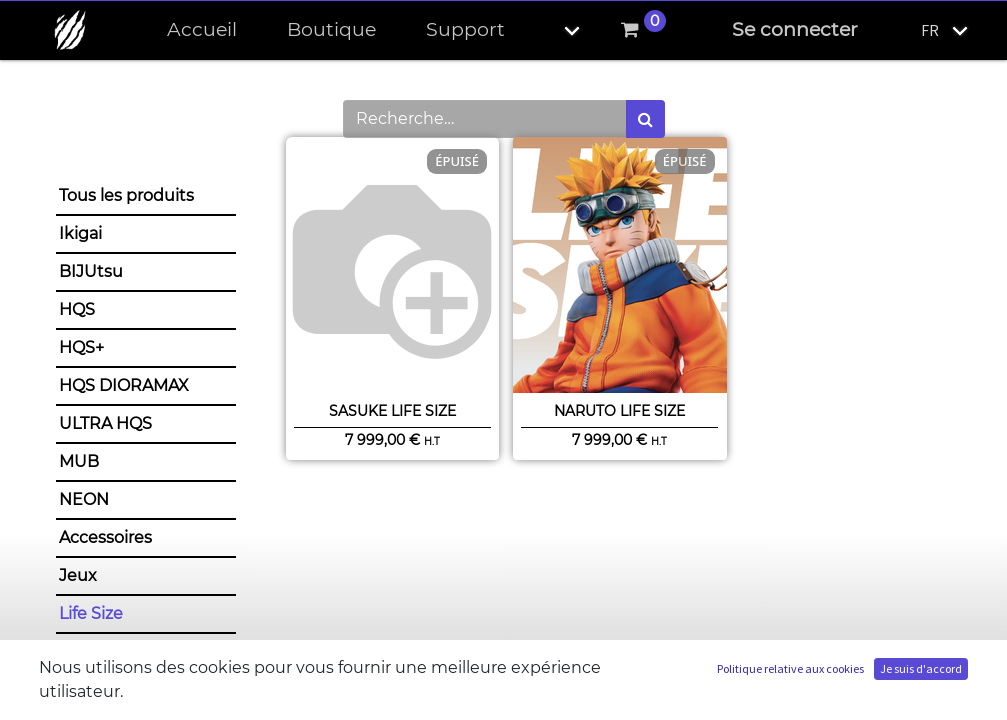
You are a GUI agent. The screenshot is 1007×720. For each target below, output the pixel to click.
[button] (555, 30)
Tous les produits (126, 195)
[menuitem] (202, 30)
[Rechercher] (645, 119)
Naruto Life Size (619, 411)
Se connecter (795, 29)
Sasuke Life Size (392, 411)
